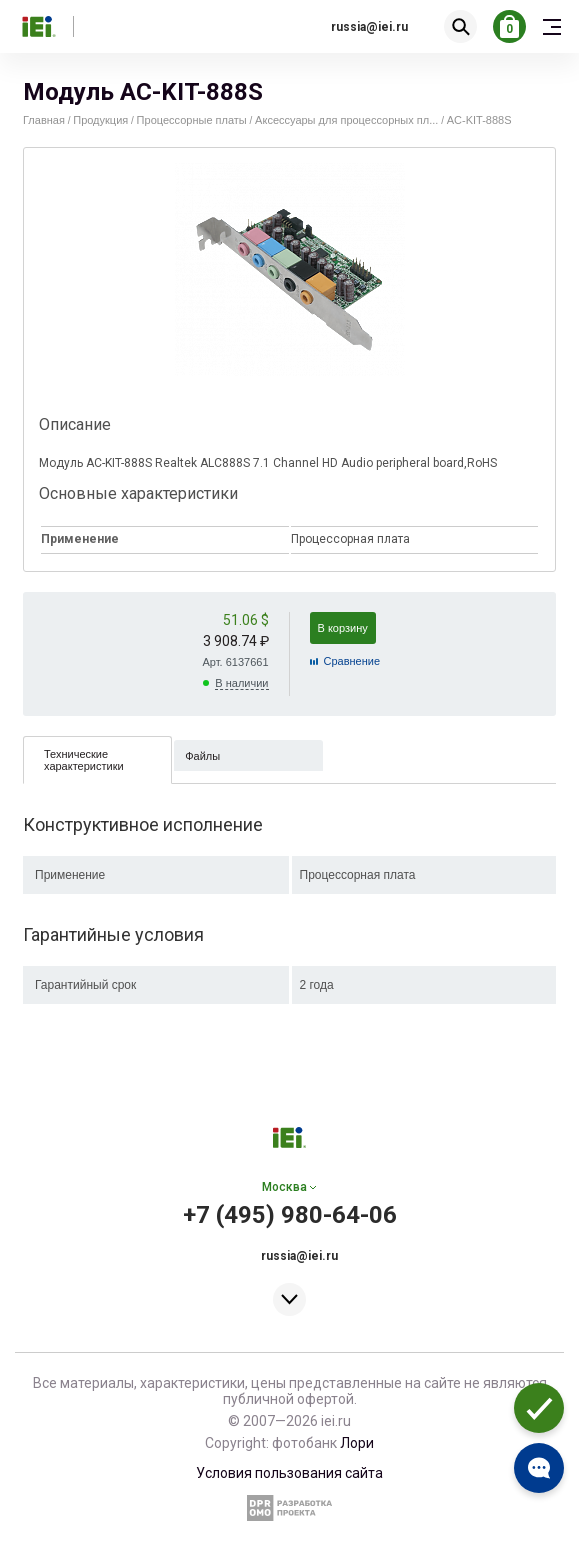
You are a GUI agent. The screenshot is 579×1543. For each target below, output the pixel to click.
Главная (44, 120)
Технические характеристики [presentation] (84, 760)
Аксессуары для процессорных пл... (346, 120)
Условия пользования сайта (289, 1473)
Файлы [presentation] (202, 756)
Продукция (100, 120)
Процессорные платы (192, 120)
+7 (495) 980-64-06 (290, 1215)
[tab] (97, 759)
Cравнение (352, 661)
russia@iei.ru (369, 27)
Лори (357, 1443)
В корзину (343, 628)
